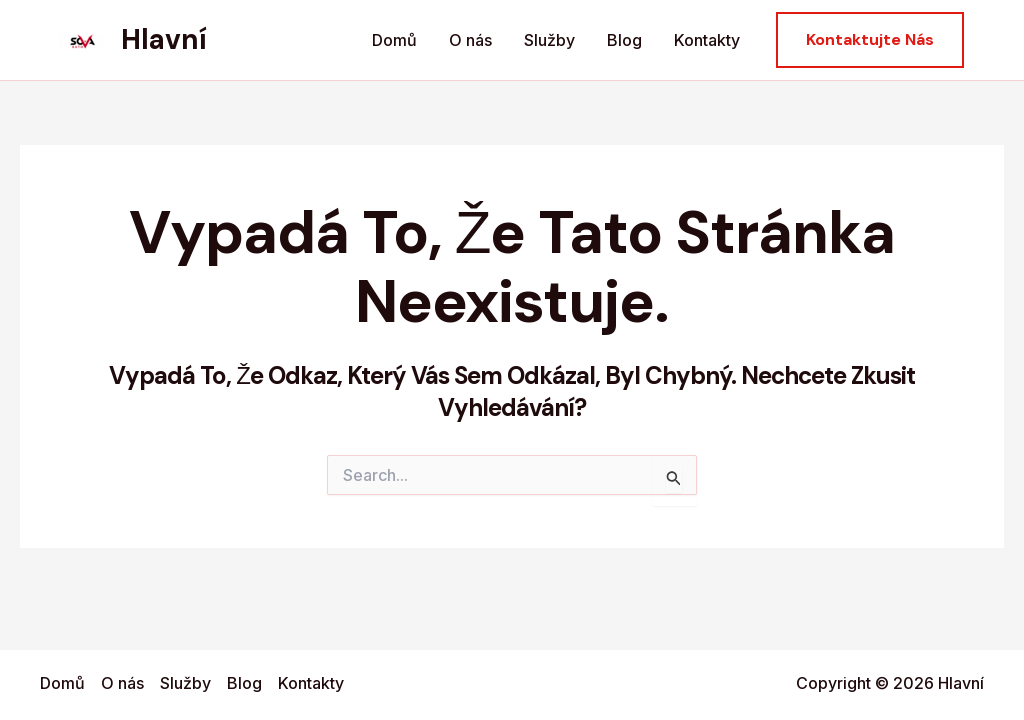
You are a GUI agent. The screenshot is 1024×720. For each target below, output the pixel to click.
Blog (624, 40)
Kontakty (707, 40)
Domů (394, 40)
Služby (549, 40)
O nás (470, 40)
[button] (870, 40)
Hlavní (164, 39)
